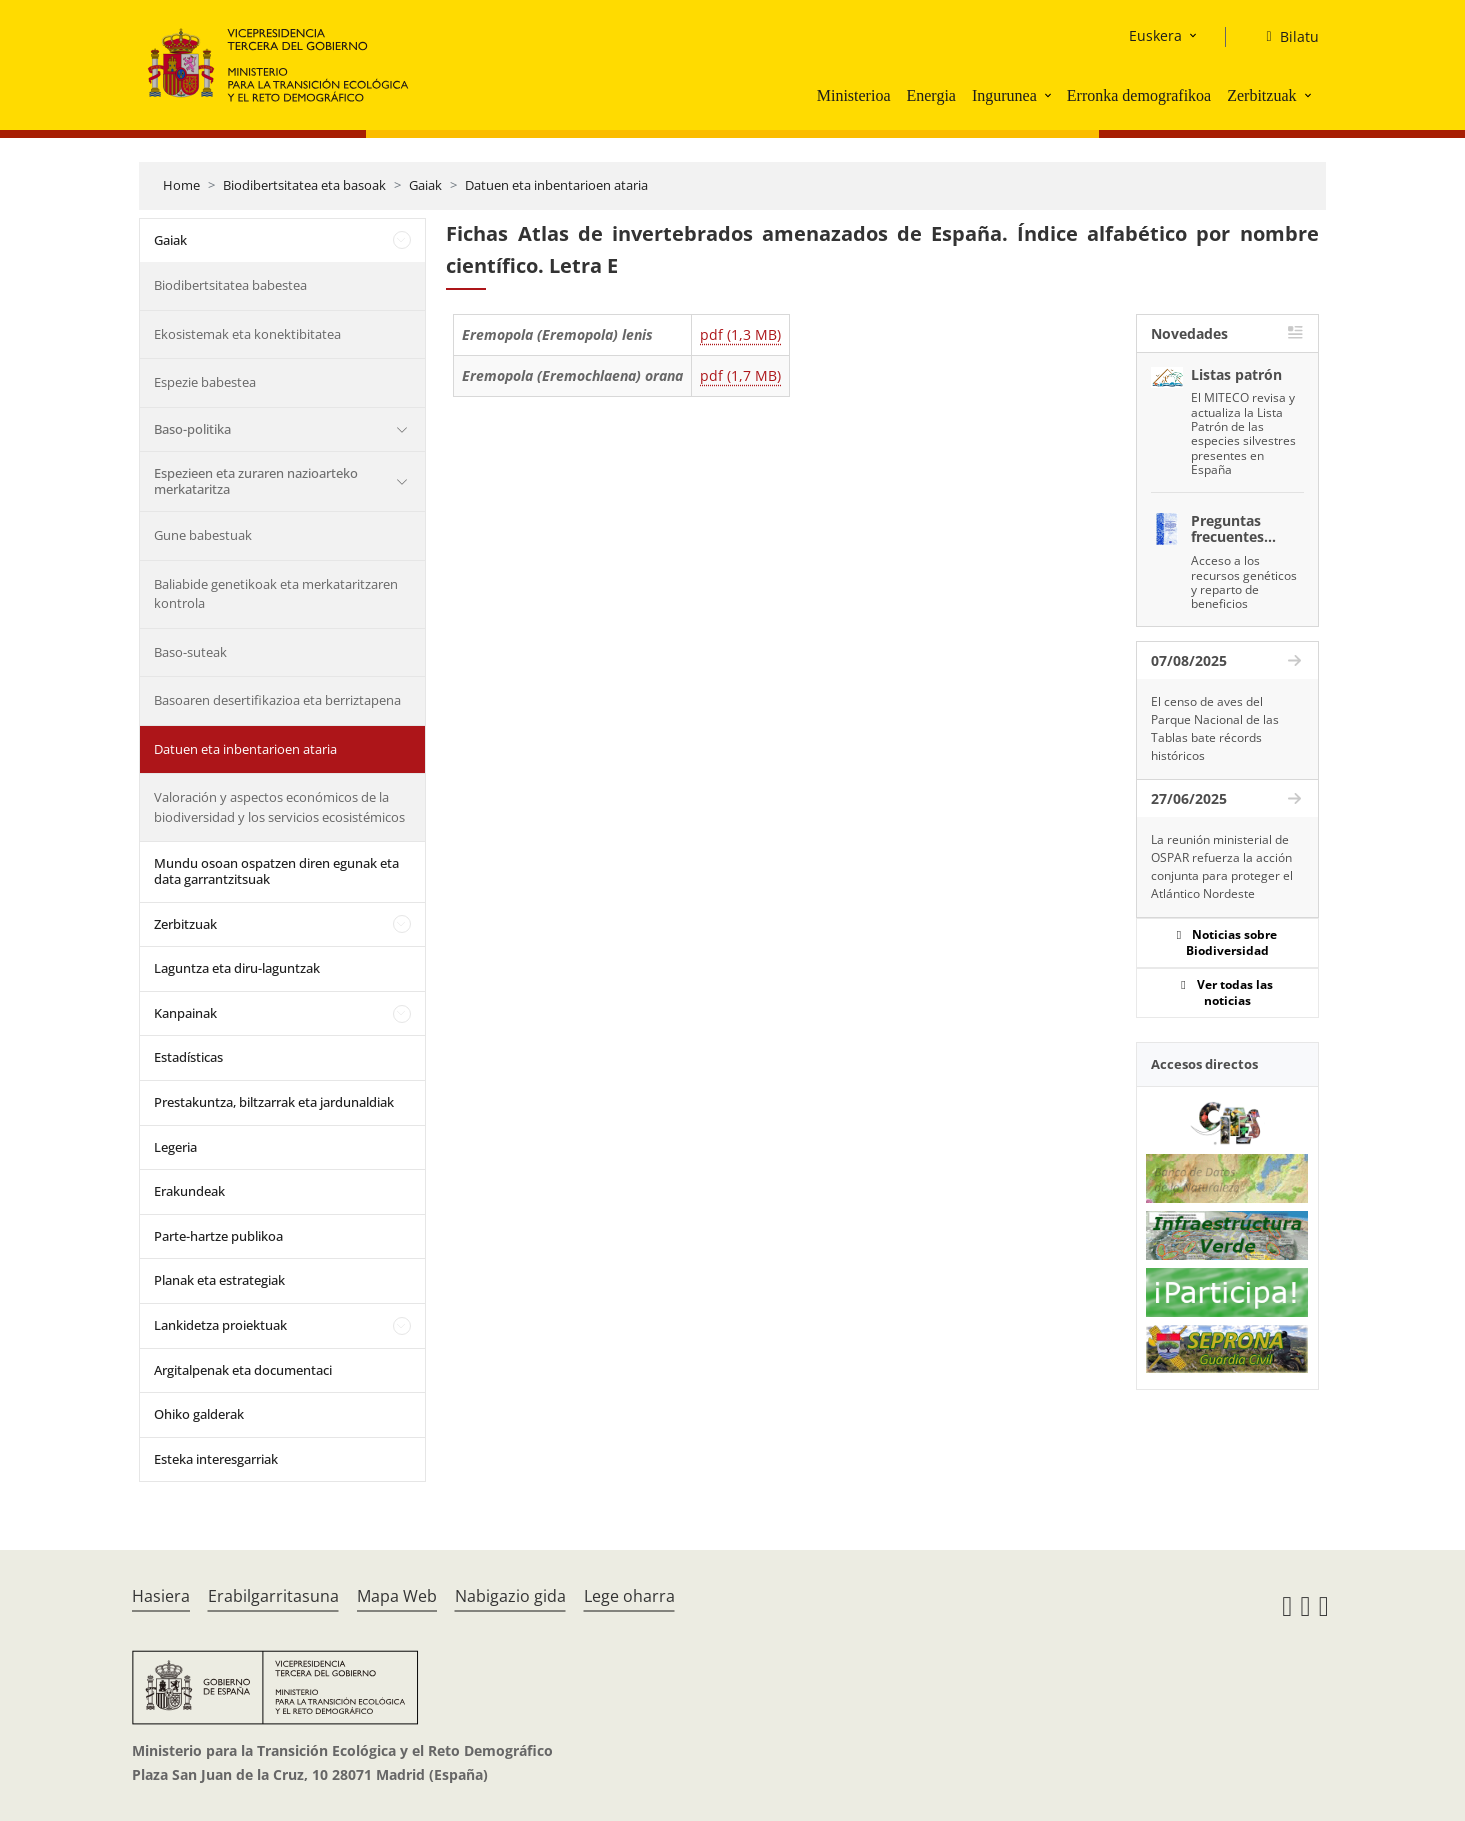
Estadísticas (188, 1057)
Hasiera (161, 1596)
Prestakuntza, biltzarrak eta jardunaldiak (274, 1102)
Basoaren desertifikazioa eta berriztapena (277, 700)
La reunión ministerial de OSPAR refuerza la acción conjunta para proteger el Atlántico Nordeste (1222, 866)
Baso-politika (192, 429)
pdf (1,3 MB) (740, 334)
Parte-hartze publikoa (218, 1236)
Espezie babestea (205, 382)
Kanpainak (185, 1013)
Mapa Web (397, 1596)
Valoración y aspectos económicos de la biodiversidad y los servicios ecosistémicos (279, 807)
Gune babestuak (203, 535)
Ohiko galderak (199, 1414)
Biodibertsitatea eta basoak (304, 185)
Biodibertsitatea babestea (230, 285)
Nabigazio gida (510, 1596)
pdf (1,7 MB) (740, 375)
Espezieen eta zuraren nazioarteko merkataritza (256, 481)
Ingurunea (1004, 95)
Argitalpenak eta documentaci (243, 1370)
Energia (930, 95)
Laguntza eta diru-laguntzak (237, 968)
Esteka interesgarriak (216, 1459)
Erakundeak (189, 1191)
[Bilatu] (1284, 37)
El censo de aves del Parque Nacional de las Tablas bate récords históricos (1215, 728)
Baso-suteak (190, 652)
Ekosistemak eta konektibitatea (247, 334)
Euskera (1155, 35)
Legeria (175, 1147)
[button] (1050, 95)
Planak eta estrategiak (219, 1280)
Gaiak (425, 185)
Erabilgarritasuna (273, 1596)
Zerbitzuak (1261, 95)
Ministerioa (854, 95)
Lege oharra (629, 1596)
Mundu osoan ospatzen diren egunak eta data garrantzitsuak (276, 871)
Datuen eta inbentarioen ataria (556, 185)
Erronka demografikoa (1139, 95)
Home (181, 185)
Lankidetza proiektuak (220, 1325)
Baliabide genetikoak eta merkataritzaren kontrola (276, 594)
